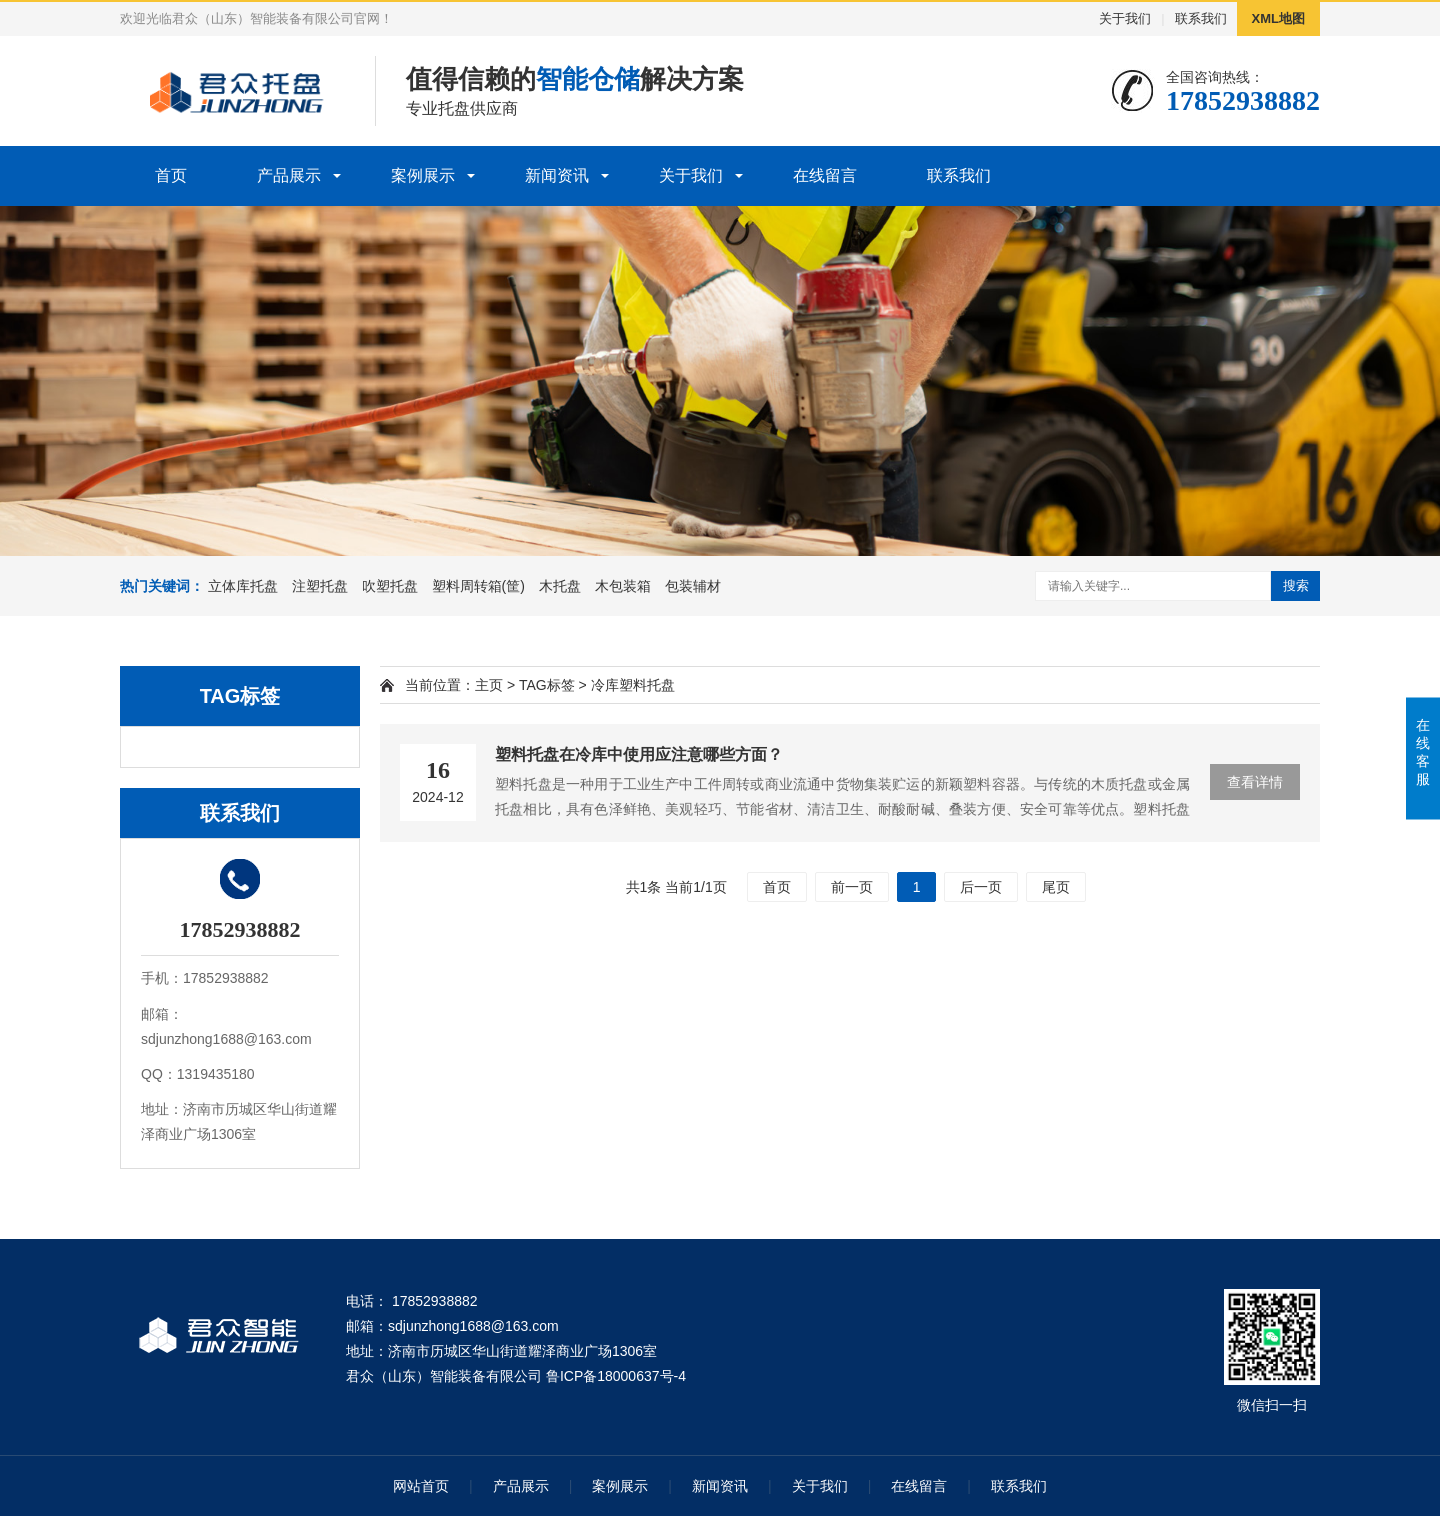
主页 (489, 685)
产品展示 (289, 175)
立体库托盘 (243, 586)
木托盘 (560, 586)
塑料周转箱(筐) (478, 586)
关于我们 (1125, 18)
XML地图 (1278, 18)
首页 (171, 175)
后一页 (981, 887)
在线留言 (825, 175)
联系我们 (1201, 18)
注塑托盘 (320, 586)
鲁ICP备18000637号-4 (616, 1376)
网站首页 (421, 1486)
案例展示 (423, 175)
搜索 (1296, 585)
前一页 (852, 887)
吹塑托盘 (390, 586)
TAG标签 (547, 685)
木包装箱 (623, 586)
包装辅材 (693, 586)
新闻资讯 (557, 175)
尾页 (1056, 887)
